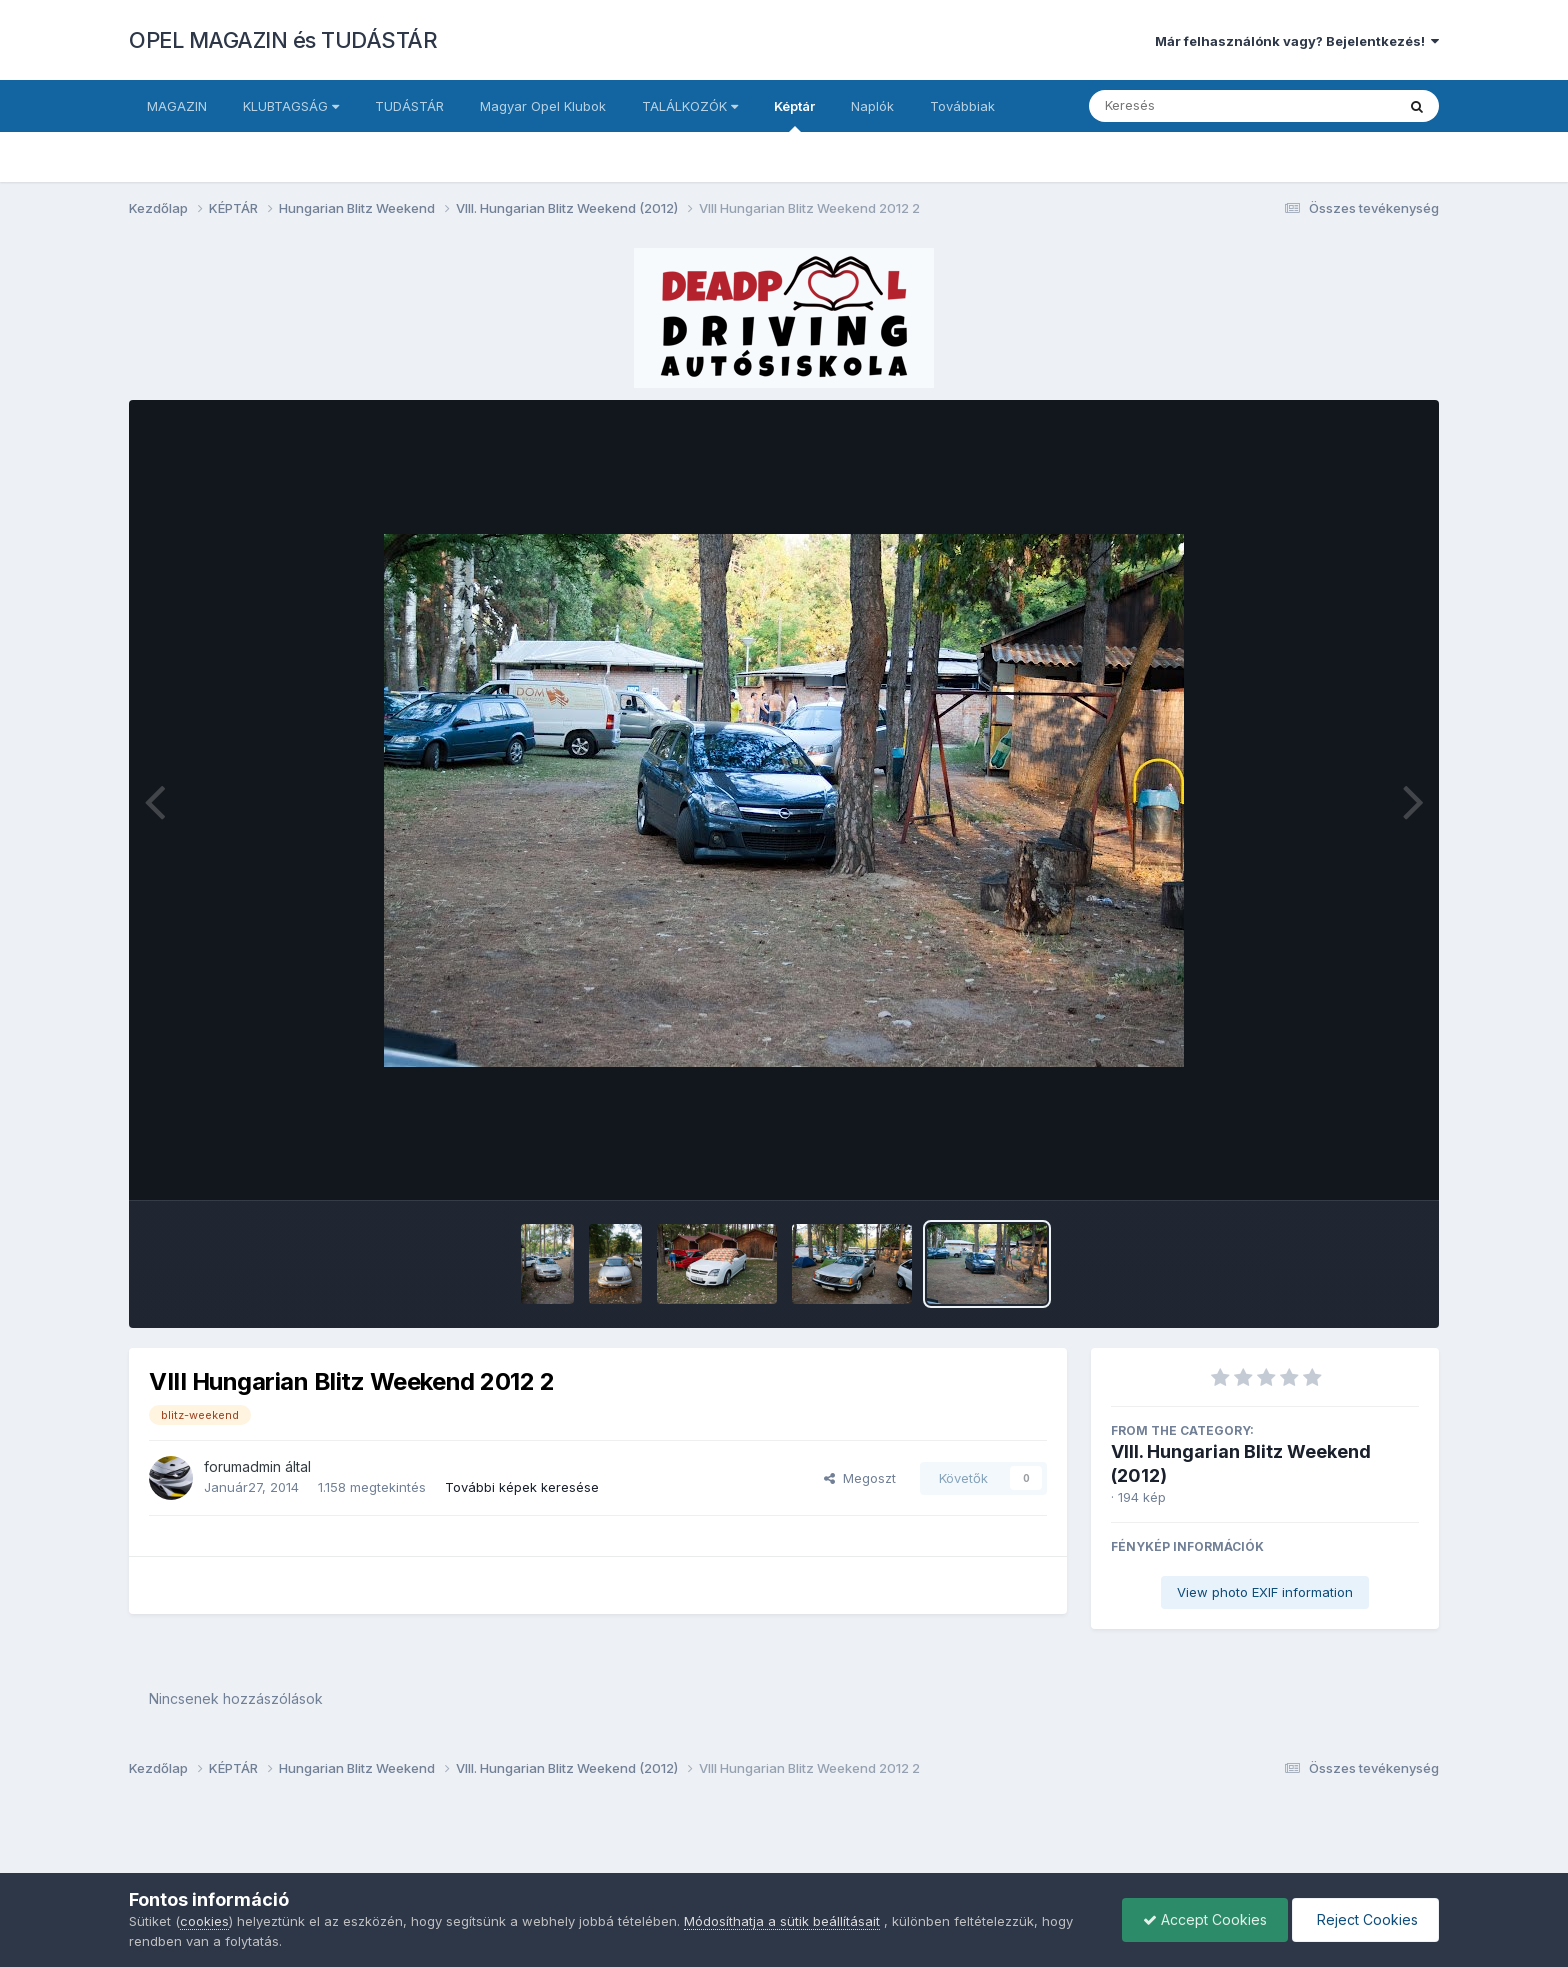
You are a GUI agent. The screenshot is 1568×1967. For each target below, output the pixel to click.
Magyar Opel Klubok (543, 106)
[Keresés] (1187, 106)
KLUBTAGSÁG (291, 106)
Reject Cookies (1365, 1919)
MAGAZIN (177, 106)
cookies (204, 1921)
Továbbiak (962, 106)
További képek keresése (522, 1487)
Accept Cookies (1205, 1919)
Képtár (794, 115)
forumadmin (242, 1466)
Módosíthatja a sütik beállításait (782, 1921)
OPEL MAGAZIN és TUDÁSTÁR (283, 40)
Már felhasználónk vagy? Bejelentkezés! (1297, 41)
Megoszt (860, 1478)
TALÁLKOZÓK (690, 106)
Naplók (872, 106)
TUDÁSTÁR (409, 106)
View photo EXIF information (1265, 1592)
